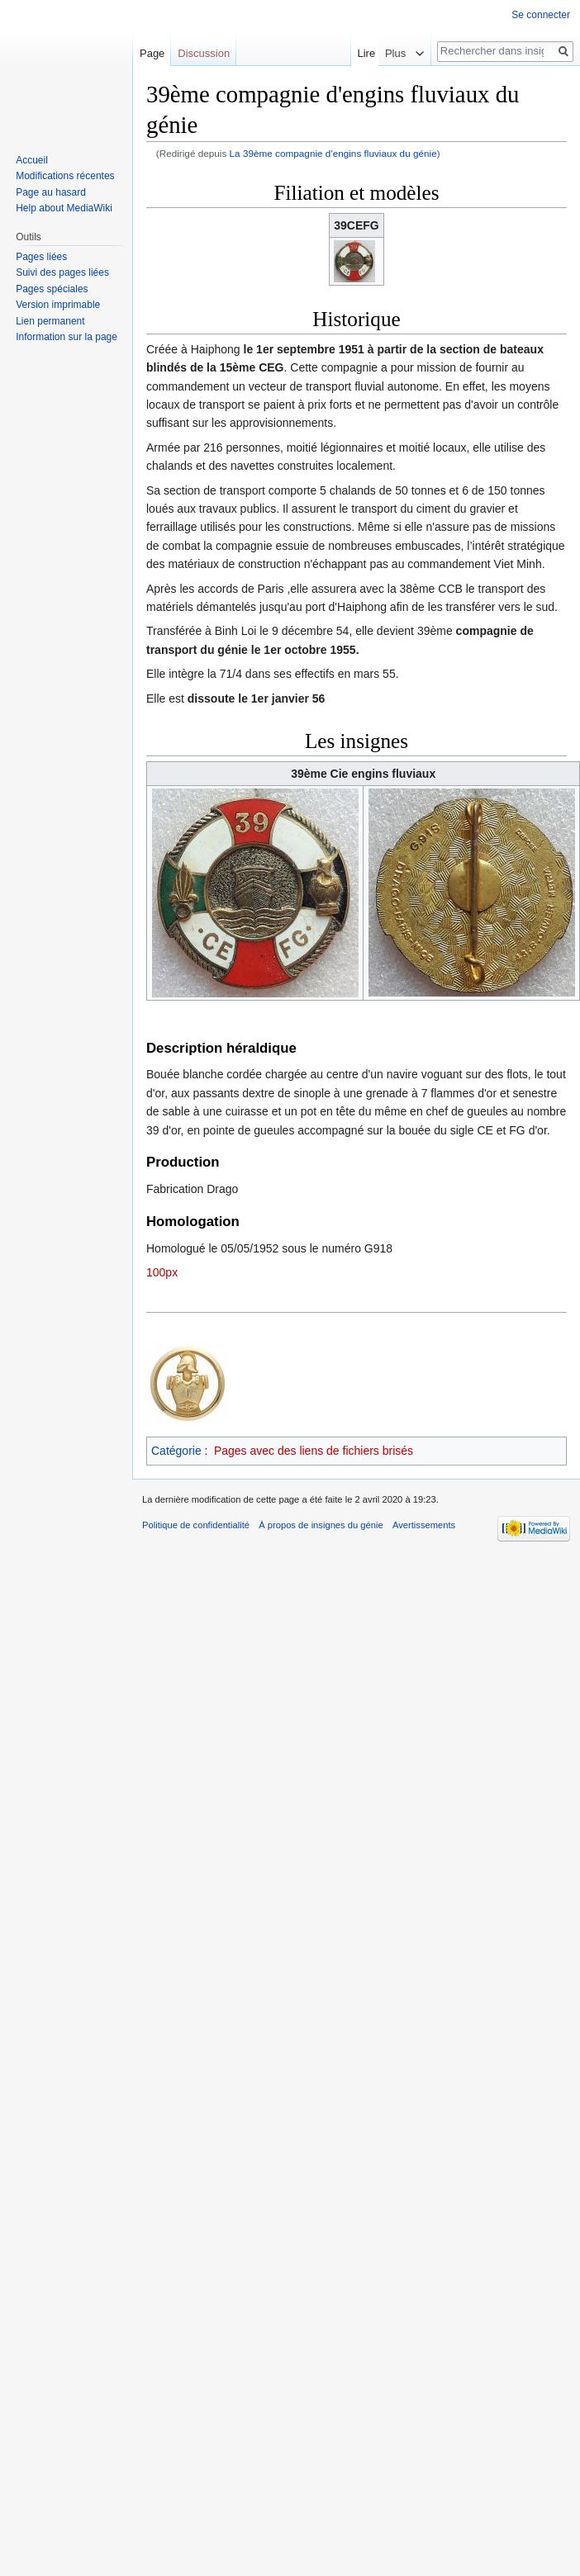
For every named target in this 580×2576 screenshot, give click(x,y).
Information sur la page (66, 337)
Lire (375, 53)
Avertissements (423, 1525)
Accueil (32, 160)
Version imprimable (58, 304)
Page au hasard (51, 192)
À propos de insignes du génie (321, 1525)
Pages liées (41, 257)
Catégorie (176, 1450)
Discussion (204, 53)
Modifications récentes (65, 176)
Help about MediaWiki (64, 208)
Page (152, 53)
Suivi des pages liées (62, 272)
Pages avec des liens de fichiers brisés (313, 1450)
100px (162, 1272)
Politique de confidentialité (196, 1525)
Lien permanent (50, 321)
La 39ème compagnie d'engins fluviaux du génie (333, 153)
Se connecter (540, 15)
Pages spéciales (52, 289)
